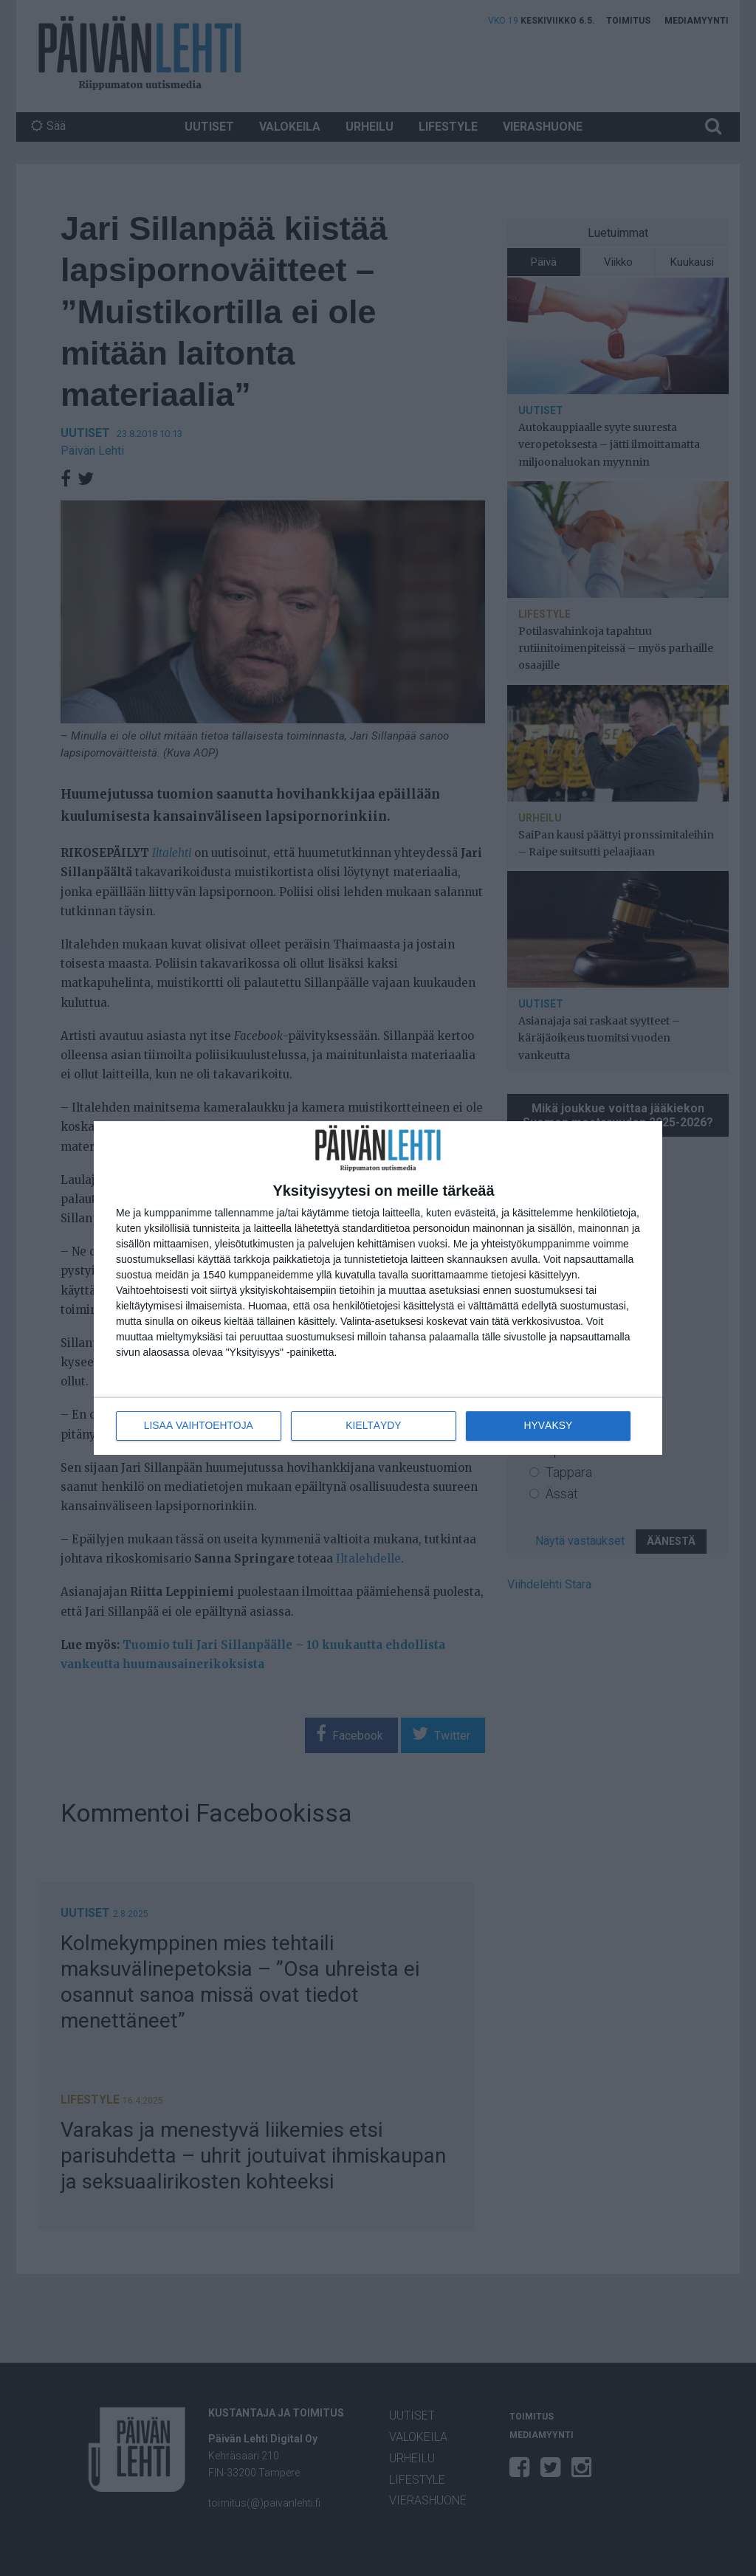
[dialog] (378, 1288)
